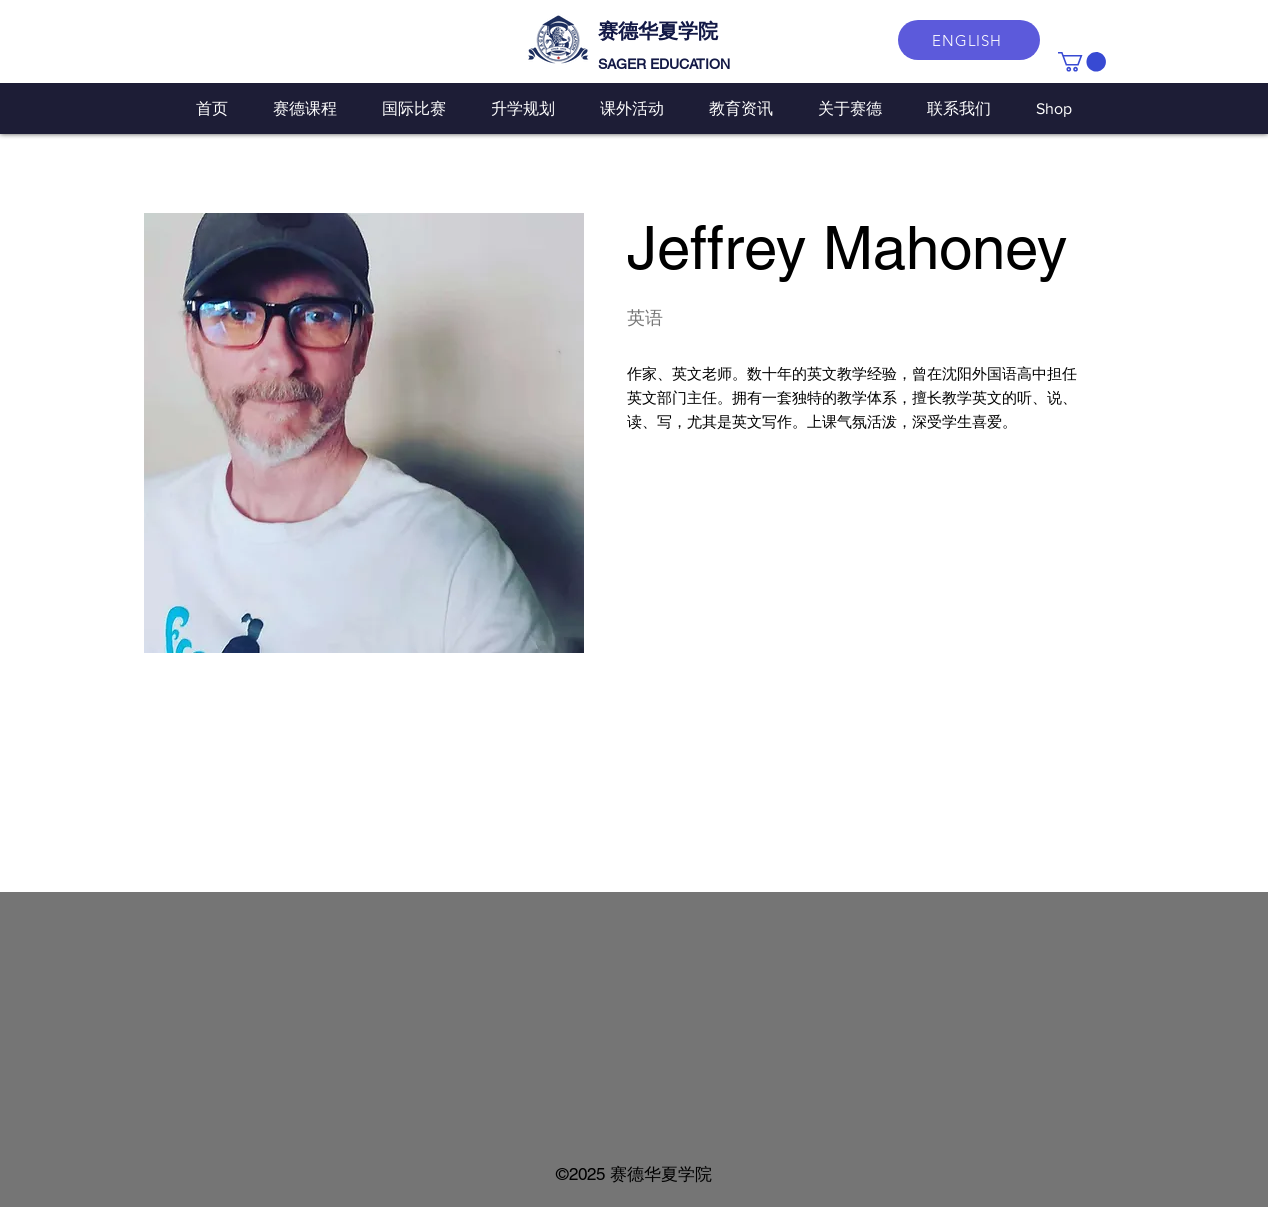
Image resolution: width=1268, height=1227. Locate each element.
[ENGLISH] (969, 40)
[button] (1082, 62)
